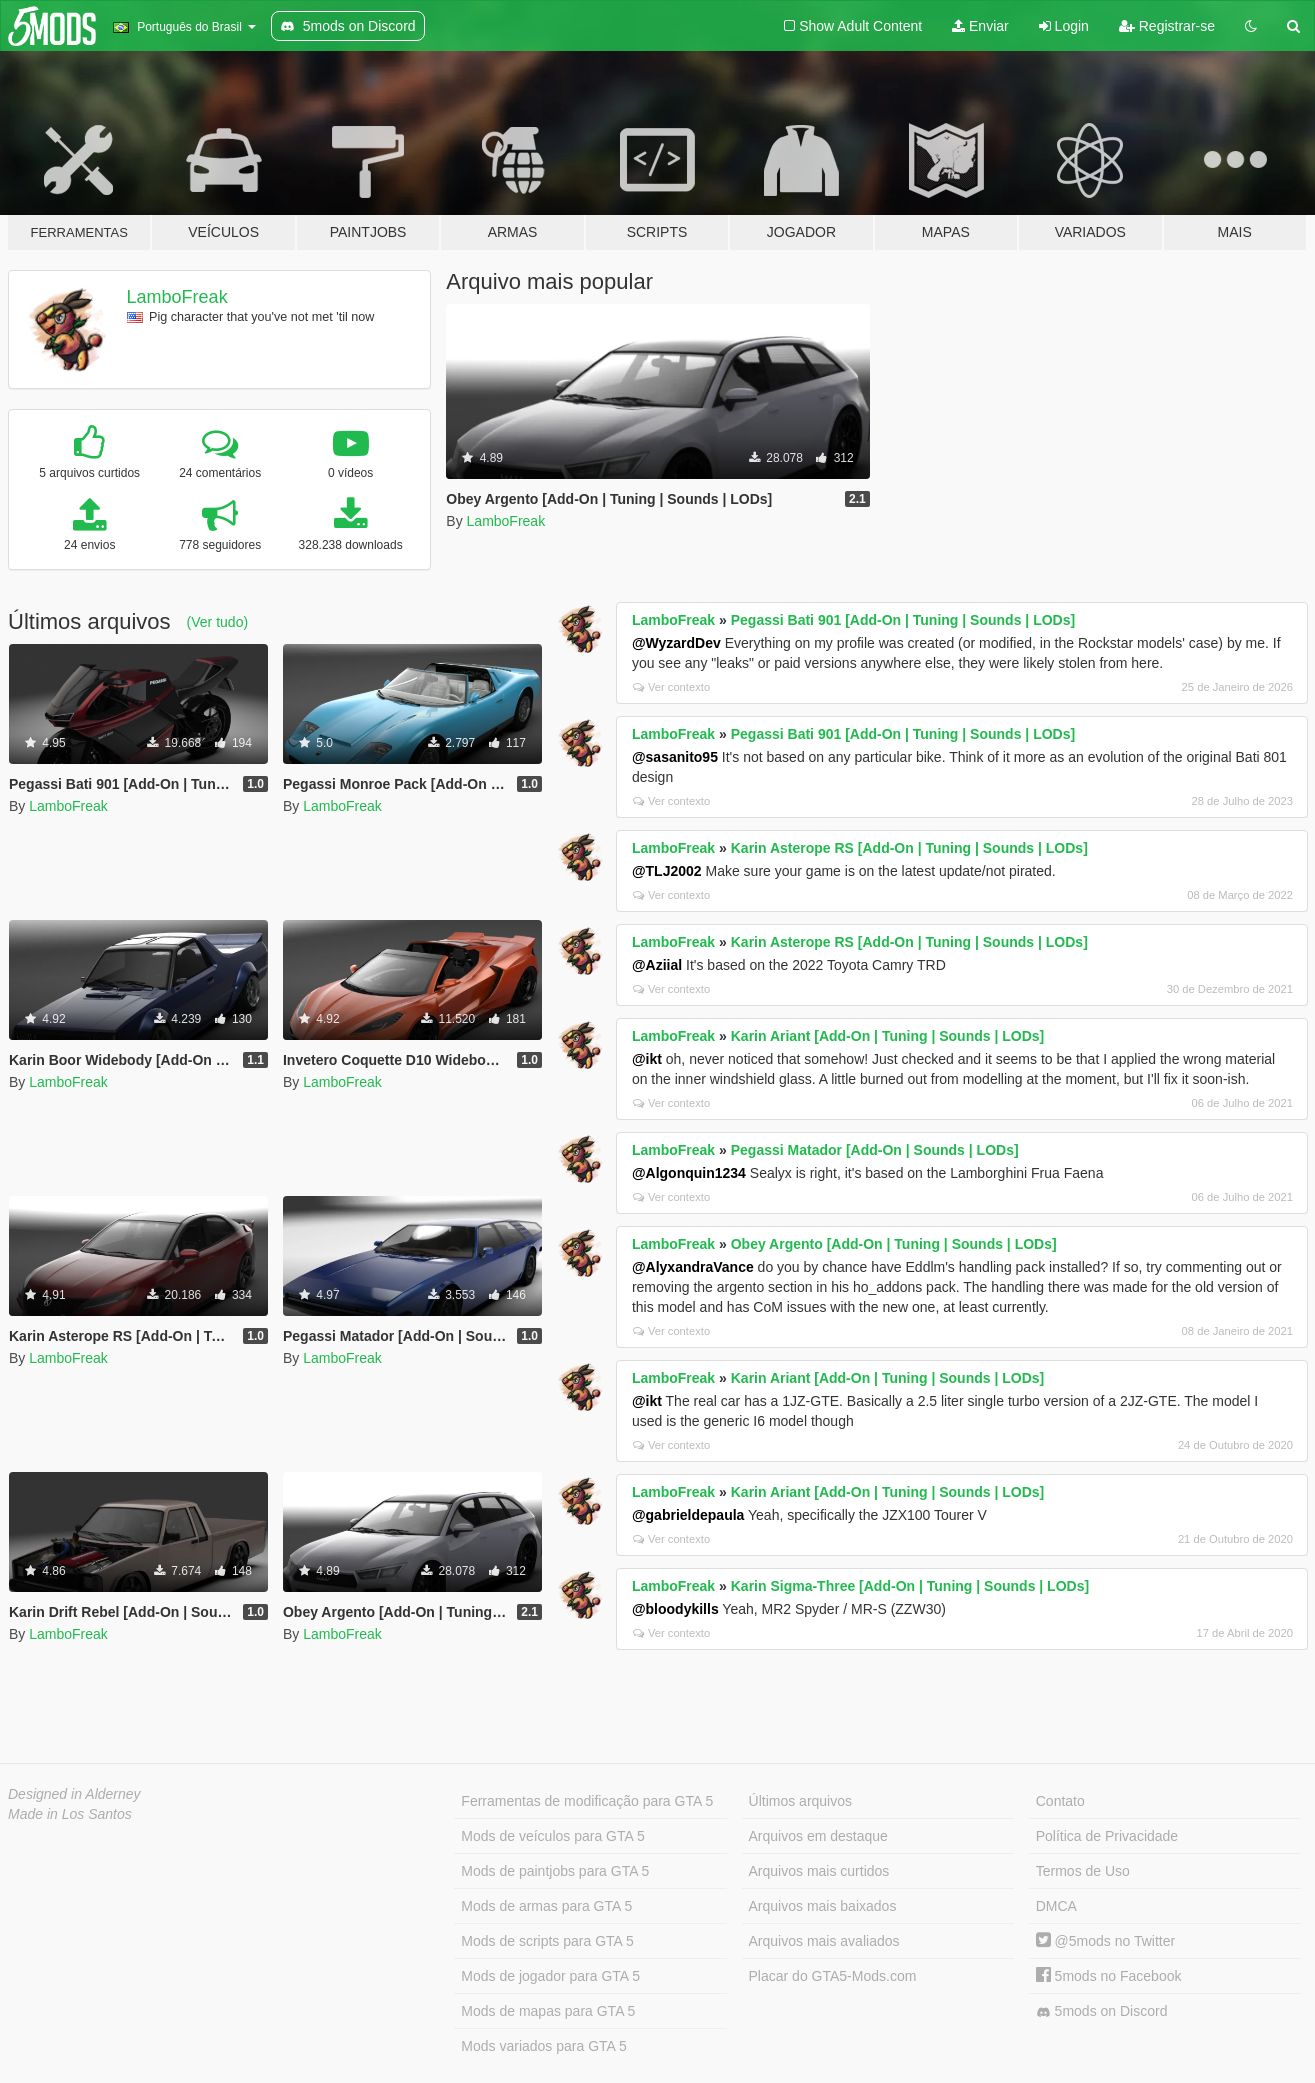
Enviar (980, 26)
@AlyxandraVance (693, 1267)
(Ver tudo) (217, 622)
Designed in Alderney (74, 1794)
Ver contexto (671, 687)
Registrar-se (1167, 26)
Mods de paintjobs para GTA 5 (555, 1871)
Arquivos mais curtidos (819, 1871)
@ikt (647, 1059)
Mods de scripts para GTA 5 (547, 1941)
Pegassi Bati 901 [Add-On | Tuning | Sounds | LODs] (903, 620)
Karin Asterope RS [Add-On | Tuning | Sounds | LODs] (909, 848)
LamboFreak (177, 297)
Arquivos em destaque (818, 1836)
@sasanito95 (675, 757)
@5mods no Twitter (1105, 1941)
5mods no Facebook (1109, 1976)
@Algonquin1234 (689, 1173)
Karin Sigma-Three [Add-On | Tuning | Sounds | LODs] (910, 1586)
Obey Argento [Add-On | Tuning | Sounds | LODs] (894, 1244)
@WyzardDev (676, 643)
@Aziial (657, 965)
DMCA (1056, 1906)
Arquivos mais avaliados (824, 1941)
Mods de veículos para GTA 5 (552, 1836)
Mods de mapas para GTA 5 (548, 2011)
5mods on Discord (1102, 2011)
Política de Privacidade (1107, 1836)
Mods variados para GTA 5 (543, 2046)
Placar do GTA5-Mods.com (833, 1976)
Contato (1060, 1801)
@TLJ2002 (667, 871)
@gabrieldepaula (688, 1515)
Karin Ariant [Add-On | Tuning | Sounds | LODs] (888, 1036)
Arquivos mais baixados (823, 1906)
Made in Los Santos (70, 1814)
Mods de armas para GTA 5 (546, 1906)
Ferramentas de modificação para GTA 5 (587, 1801)
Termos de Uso (1083, 1871)
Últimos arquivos (800, 1801)
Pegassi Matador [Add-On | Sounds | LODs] (875, 1150)
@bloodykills (675, 1609)
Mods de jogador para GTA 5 (550, 1976)
